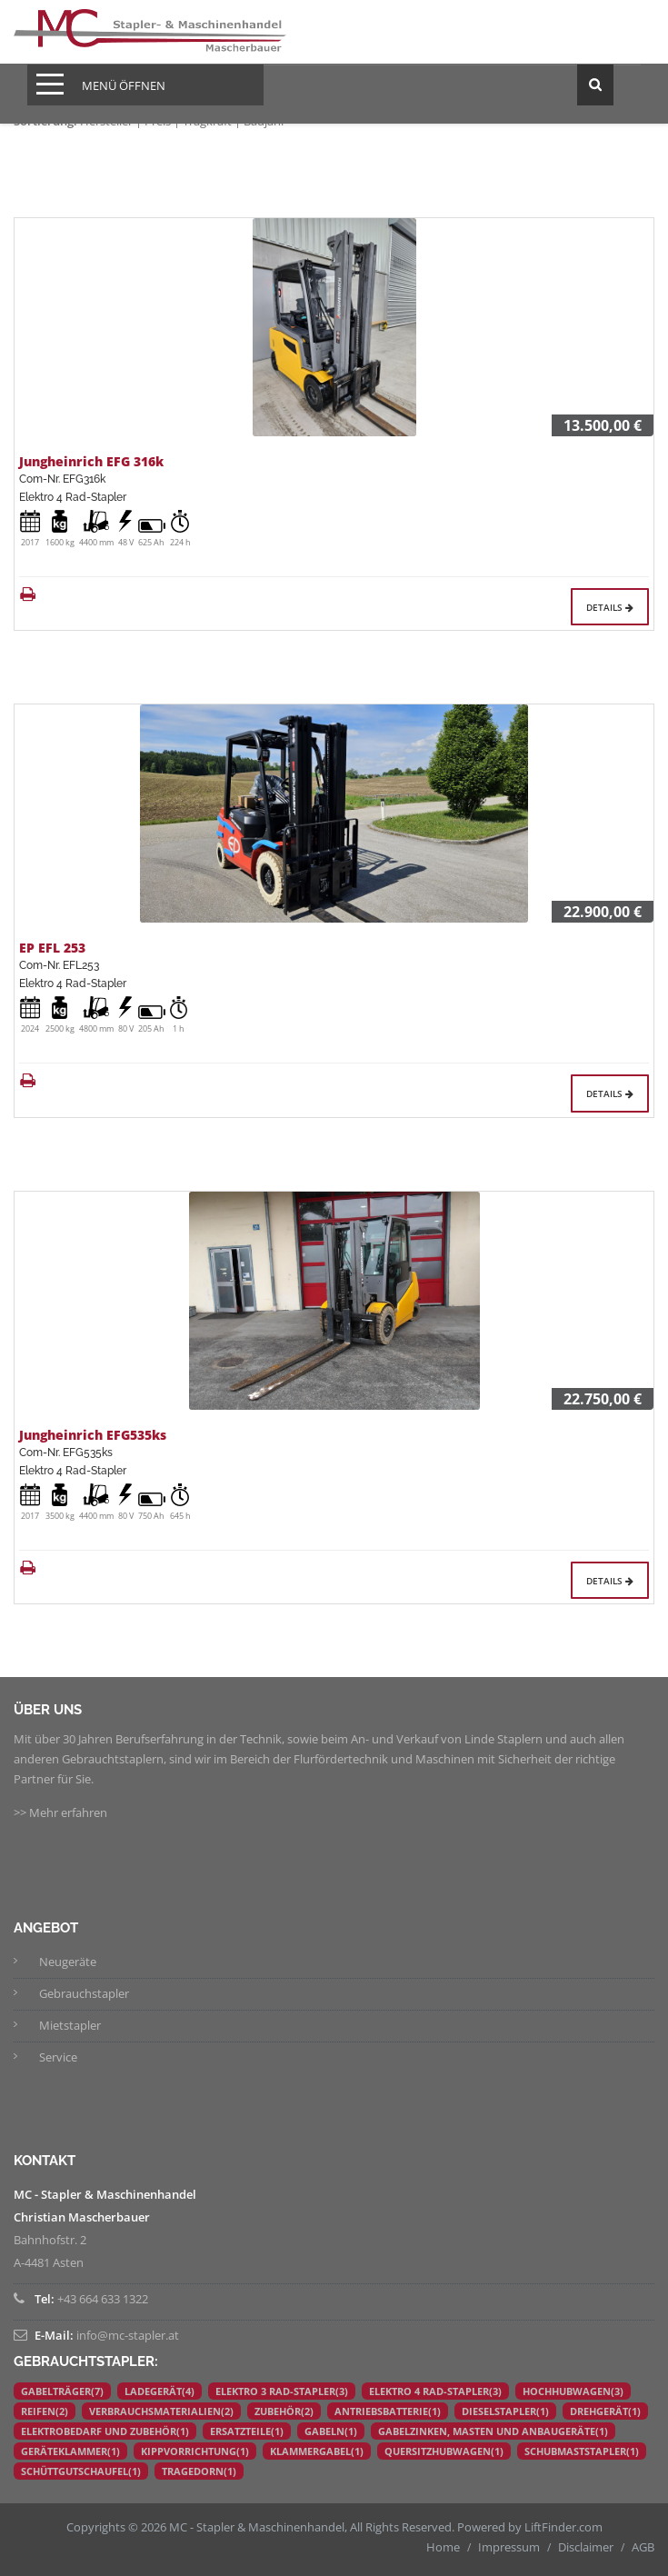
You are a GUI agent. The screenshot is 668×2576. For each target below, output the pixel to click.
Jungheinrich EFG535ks (92, 1434)
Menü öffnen (123, 85)
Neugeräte (67, 1961)
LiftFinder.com (563, 2527)
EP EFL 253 (52, 947)
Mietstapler (70, 2025)
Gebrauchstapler (84, 1993)
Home (443, 2547)
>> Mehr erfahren (60, 1812)
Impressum (509, 2547)
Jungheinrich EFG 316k (91, 461)
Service (58, 2057)
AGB (643, 2547)
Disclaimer (585, 2547)
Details (609, 607)
